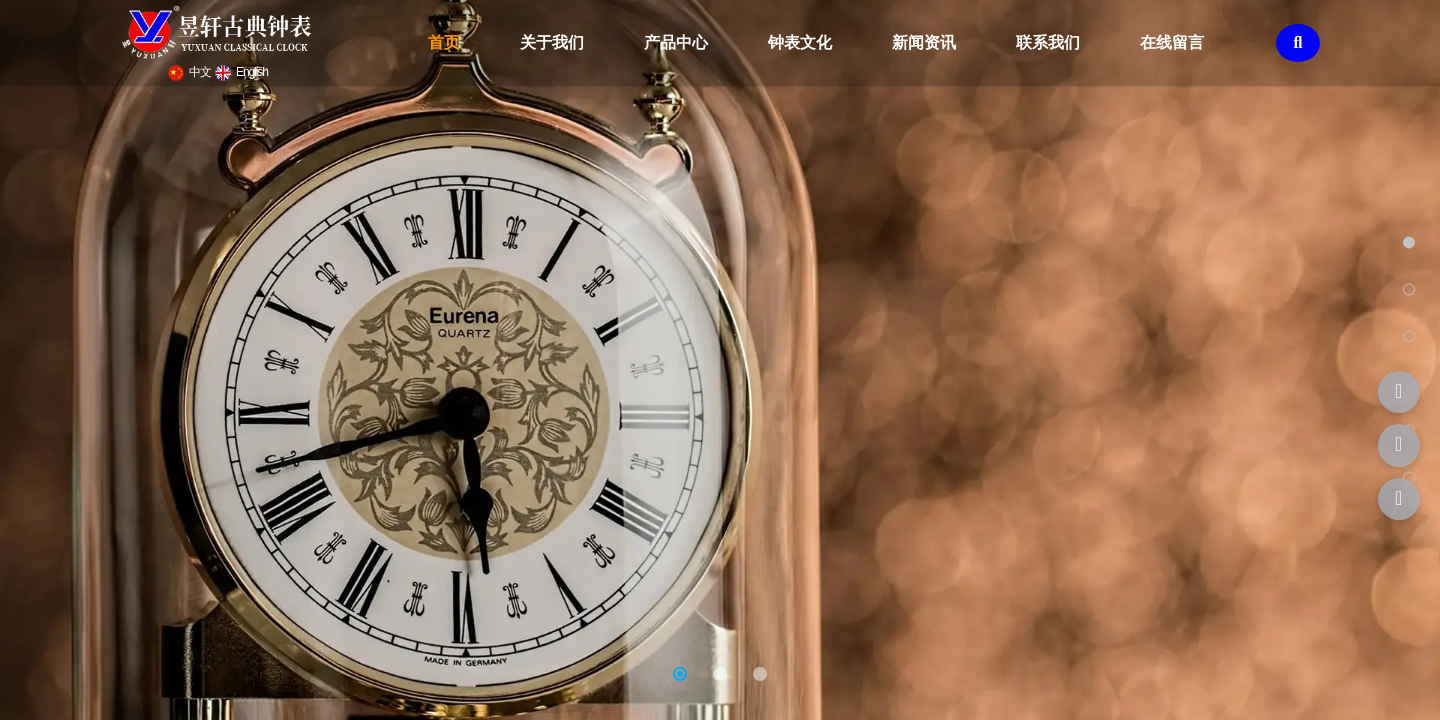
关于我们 (552, 42)
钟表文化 (800, 42)
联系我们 (1048, 42)
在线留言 (1172, 42)
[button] (680, 674)
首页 (444, 42)
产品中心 (676, 42)
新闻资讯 (924, 42)
